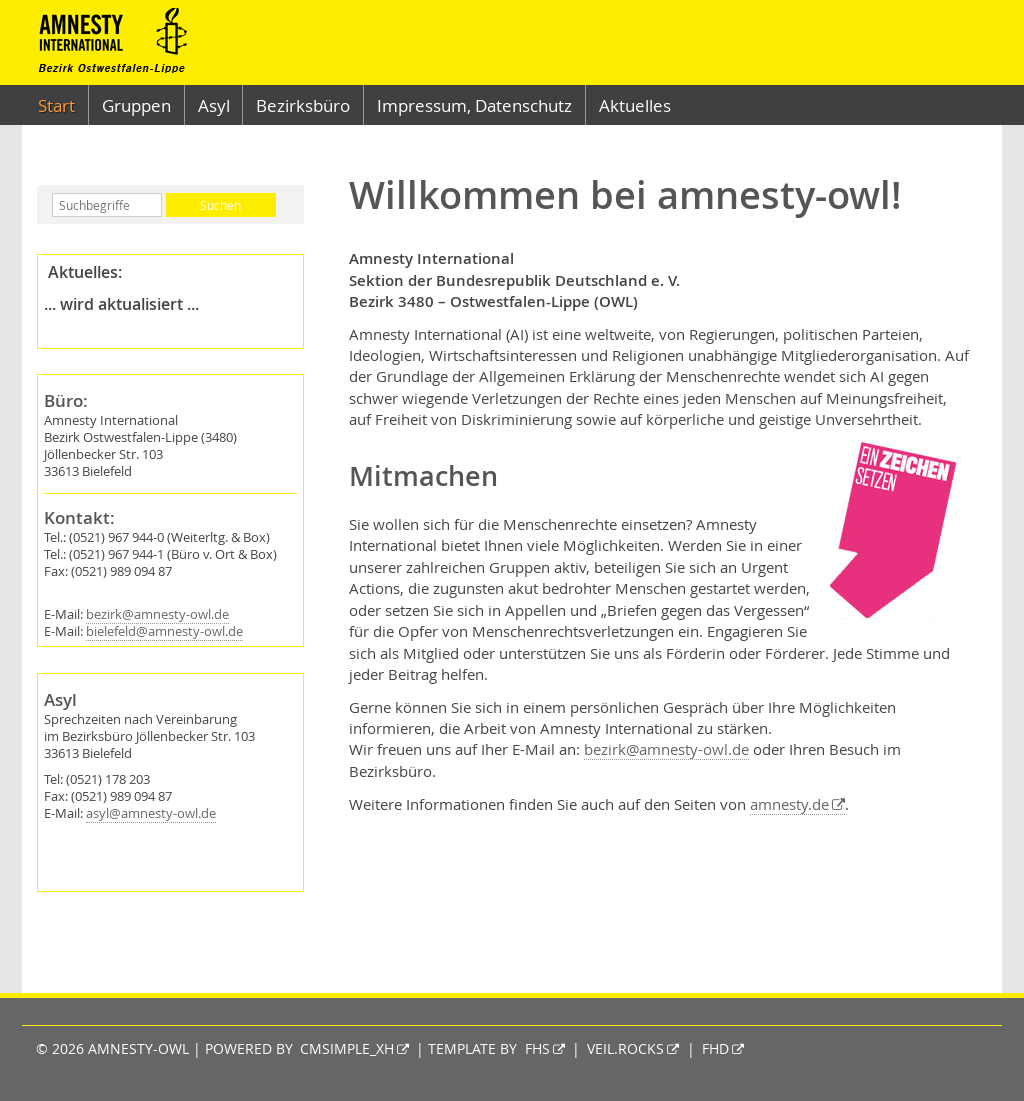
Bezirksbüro (303, 105)
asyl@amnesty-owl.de (151, 813)
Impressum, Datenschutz (474, 105)
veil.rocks (625, 1049)
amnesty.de (789, 804)
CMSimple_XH (347, 1049)
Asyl (214, 105)
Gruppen (136, 105)
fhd (715, 1049)
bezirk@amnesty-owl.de (157, 614)
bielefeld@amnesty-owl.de (164, 631)
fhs (537, 1049)
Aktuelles (635, 105)
